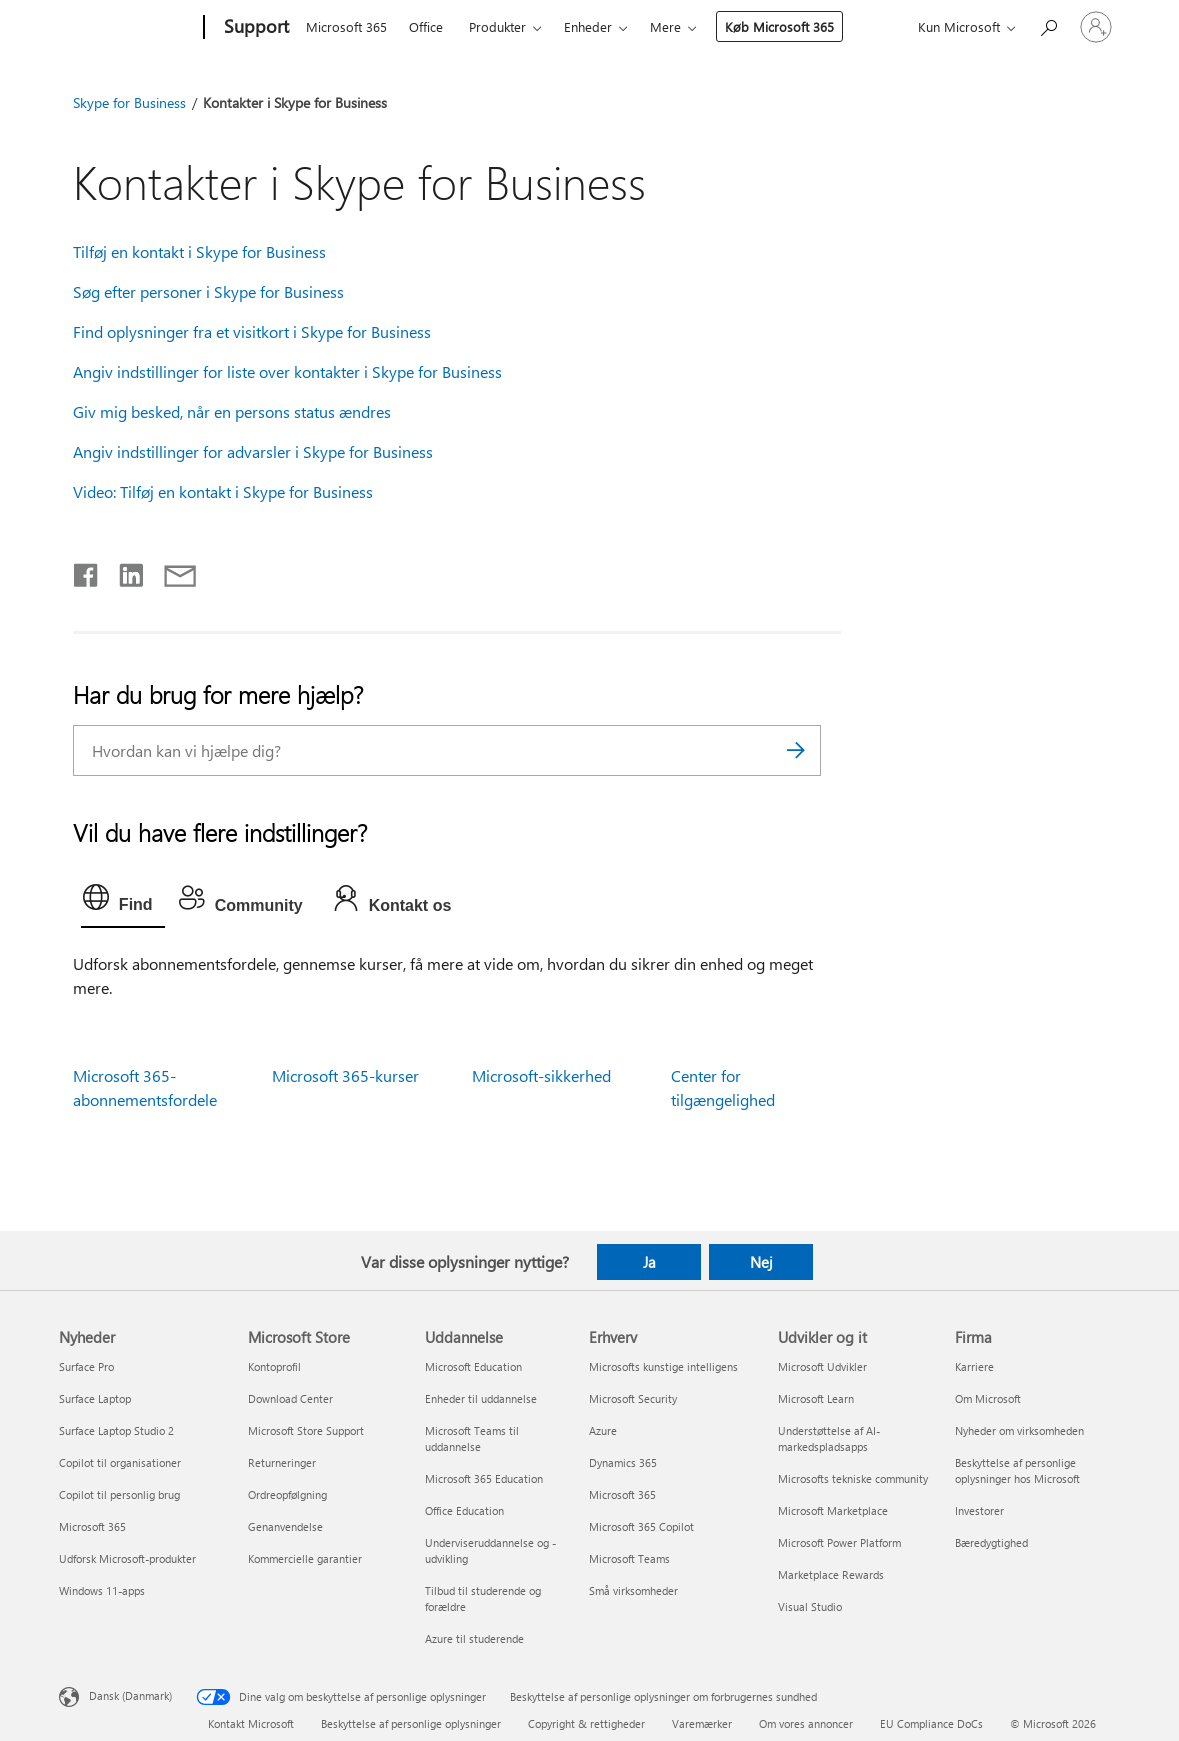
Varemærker (702, 1723)
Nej (761, 1262)
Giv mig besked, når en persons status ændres (232, 411)
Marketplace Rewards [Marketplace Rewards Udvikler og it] (831, 1574)
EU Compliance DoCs (931, 1723)
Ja (649, 1262)
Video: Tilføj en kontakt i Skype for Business (223, 491)
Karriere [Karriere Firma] (974, 1366)
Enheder (588, 26)
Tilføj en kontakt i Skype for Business (199, 251)
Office (426, 26)
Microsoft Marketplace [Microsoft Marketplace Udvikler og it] (833, 1510)
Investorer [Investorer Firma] (979, 1510)
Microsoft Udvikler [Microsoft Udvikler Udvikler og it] (822, 1366)
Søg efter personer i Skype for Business (208, 291)
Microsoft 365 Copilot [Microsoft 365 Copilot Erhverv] (641, 1526)
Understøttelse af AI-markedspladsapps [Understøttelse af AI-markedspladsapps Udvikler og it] (829, 1438)
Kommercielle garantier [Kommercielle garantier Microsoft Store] (305, 1558)
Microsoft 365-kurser (345, 1075)
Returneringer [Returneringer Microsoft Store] (282, 1462)
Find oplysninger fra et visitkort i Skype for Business (252, 331)
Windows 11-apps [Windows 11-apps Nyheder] (102, 1590)
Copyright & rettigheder (586, 1723)
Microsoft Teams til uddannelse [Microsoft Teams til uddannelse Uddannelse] (472, 1438)
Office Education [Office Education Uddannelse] (464, 1510)
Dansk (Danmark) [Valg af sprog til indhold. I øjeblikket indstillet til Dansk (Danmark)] (130, 1695)
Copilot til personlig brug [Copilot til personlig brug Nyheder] (119, 1494)
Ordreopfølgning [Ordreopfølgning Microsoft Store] (287, 1494)
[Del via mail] (171, 571)
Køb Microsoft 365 (779, 26)
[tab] (123, 902)
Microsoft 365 (346, 26)
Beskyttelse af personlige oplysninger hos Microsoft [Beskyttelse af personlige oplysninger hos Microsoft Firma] (1017, 1470)
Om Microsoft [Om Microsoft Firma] (988, 1398)
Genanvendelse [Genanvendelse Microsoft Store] (285, 1526)
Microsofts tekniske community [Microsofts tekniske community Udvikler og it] (853, 1478)
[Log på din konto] (1096, 27)
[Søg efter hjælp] (1048, 25)
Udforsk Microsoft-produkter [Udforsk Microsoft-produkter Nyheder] (127, 1558)
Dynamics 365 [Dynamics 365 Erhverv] (623, 1462)
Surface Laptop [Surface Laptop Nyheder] (95, 1398)
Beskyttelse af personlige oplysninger (411, 1723)
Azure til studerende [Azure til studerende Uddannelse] (474, 1638)
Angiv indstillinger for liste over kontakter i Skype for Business (287, 371)
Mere (665, 26)
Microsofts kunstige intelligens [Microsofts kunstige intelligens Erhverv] (663, 1366)
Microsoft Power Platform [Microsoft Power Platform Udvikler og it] (839, 1542)
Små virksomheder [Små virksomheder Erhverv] (633, 1590)
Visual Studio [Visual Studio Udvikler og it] (810, 1606)
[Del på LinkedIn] (123, 571)
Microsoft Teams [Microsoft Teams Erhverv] (629, 1558)
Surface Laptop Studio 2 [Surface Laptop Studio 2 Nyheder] (116, 1430)
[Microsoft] (127, 28)
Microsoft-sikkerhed (541, 1075)
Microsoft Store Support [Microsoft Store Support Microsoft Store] (306, 1430)
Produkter (497, 26)
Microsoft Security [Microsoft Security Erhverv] (633, 1398)
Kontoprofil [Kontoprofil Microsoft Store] (274, 1366)
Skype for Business (129, 102)
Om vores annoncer (806, 1723)
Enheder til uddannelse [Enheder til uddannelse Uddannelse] (481, 1398)
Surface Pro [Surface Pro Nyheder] (86, 1366)
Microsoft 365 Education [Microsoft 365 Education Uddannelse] (484, 1478)
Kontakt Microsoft (251, 1723)
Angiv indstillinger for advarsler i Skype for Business (253, 451)
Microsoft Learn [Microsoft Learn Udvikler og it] (816, 1398)
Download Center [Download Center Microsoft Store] (290, 1398)
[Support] (254, 28)
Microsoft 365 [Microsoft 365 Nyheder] (92, 1526)
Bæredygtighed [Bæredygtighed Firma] (991, 1542)
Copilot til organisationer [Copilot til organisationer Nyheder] (120, 1462)
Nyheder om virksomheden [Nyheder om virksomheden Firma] (1019, 1430)
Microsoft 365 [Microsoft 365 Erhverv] (622, 1494)
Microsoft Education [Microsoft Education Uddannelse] (473, 1366)
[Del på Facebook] (87, 571)
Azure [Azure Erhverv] (603, 1430)
